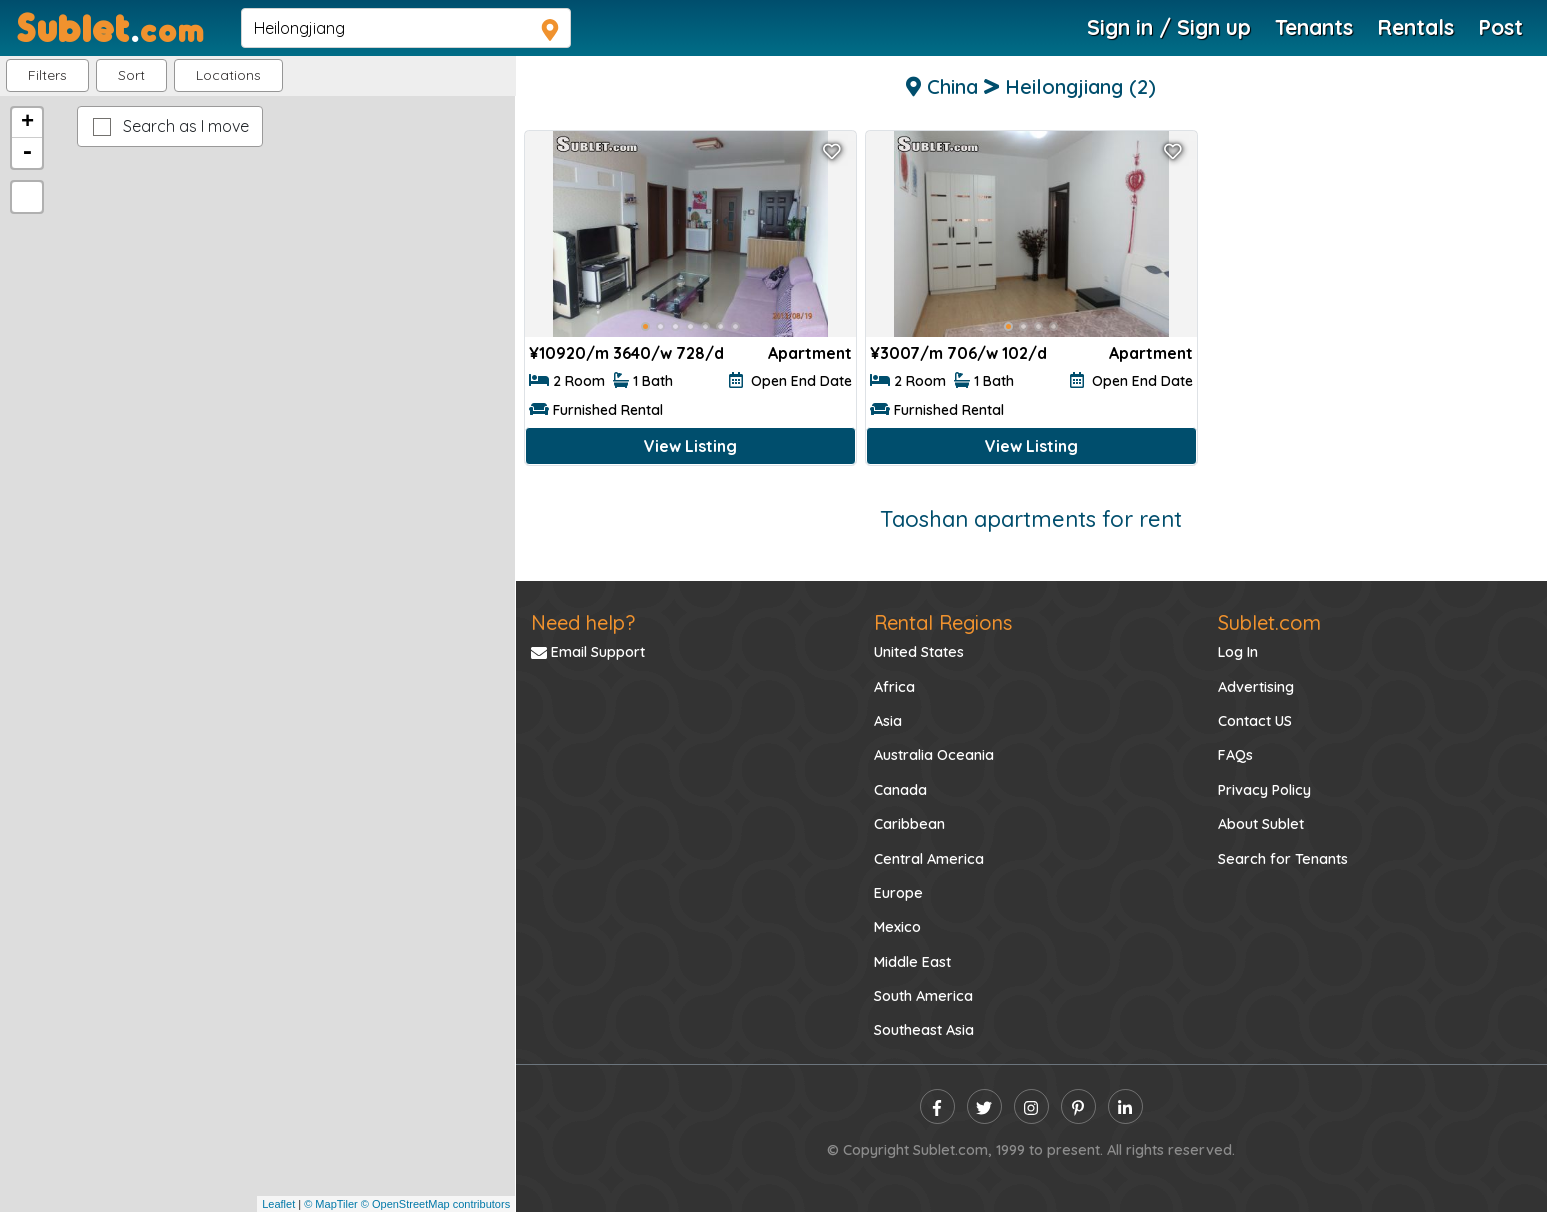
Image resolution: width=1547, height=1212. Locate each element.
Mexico (897, 927)
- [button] (27, 153)
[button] (228, 75)
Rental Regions (943, 622)
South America (923, 996)
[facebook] (937, 1106)
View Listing (690, 446)
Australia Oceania (934, 755)
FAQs (1235, 755)
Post (1500, 27)
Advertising (1256, 687)
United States (919, 652)
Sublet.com (1269, 622)
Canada (900, 790)
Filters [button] (47, 75)
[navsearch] (406, 28)
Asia (888, 721)
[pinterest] (1078, 1106)
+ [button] (27, 123)
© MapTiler (331, 1204)
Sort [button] (131, 75)
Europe (898, 893)
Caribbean (909, 824)
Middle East (912, 962)
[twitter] (984, 1106)
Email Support (588, 652)
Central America (929, 859)
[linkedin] (1125, 1106)
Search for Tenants (1283, 859)
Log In (1238, 652)
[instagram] (1031, 1106)
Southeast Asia (924, 1030)
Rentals (1415, 27)
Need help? (583, 622)
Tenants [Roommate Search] (1314, 27)
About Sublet (1261, 824)
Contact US (1255, 721)
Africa (894, 687)
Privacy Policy (1264, 790)
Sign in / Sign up (1169, 27)
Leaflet (278, 1204)
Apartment (810, 353)
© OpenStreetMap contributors (435, 1204)
